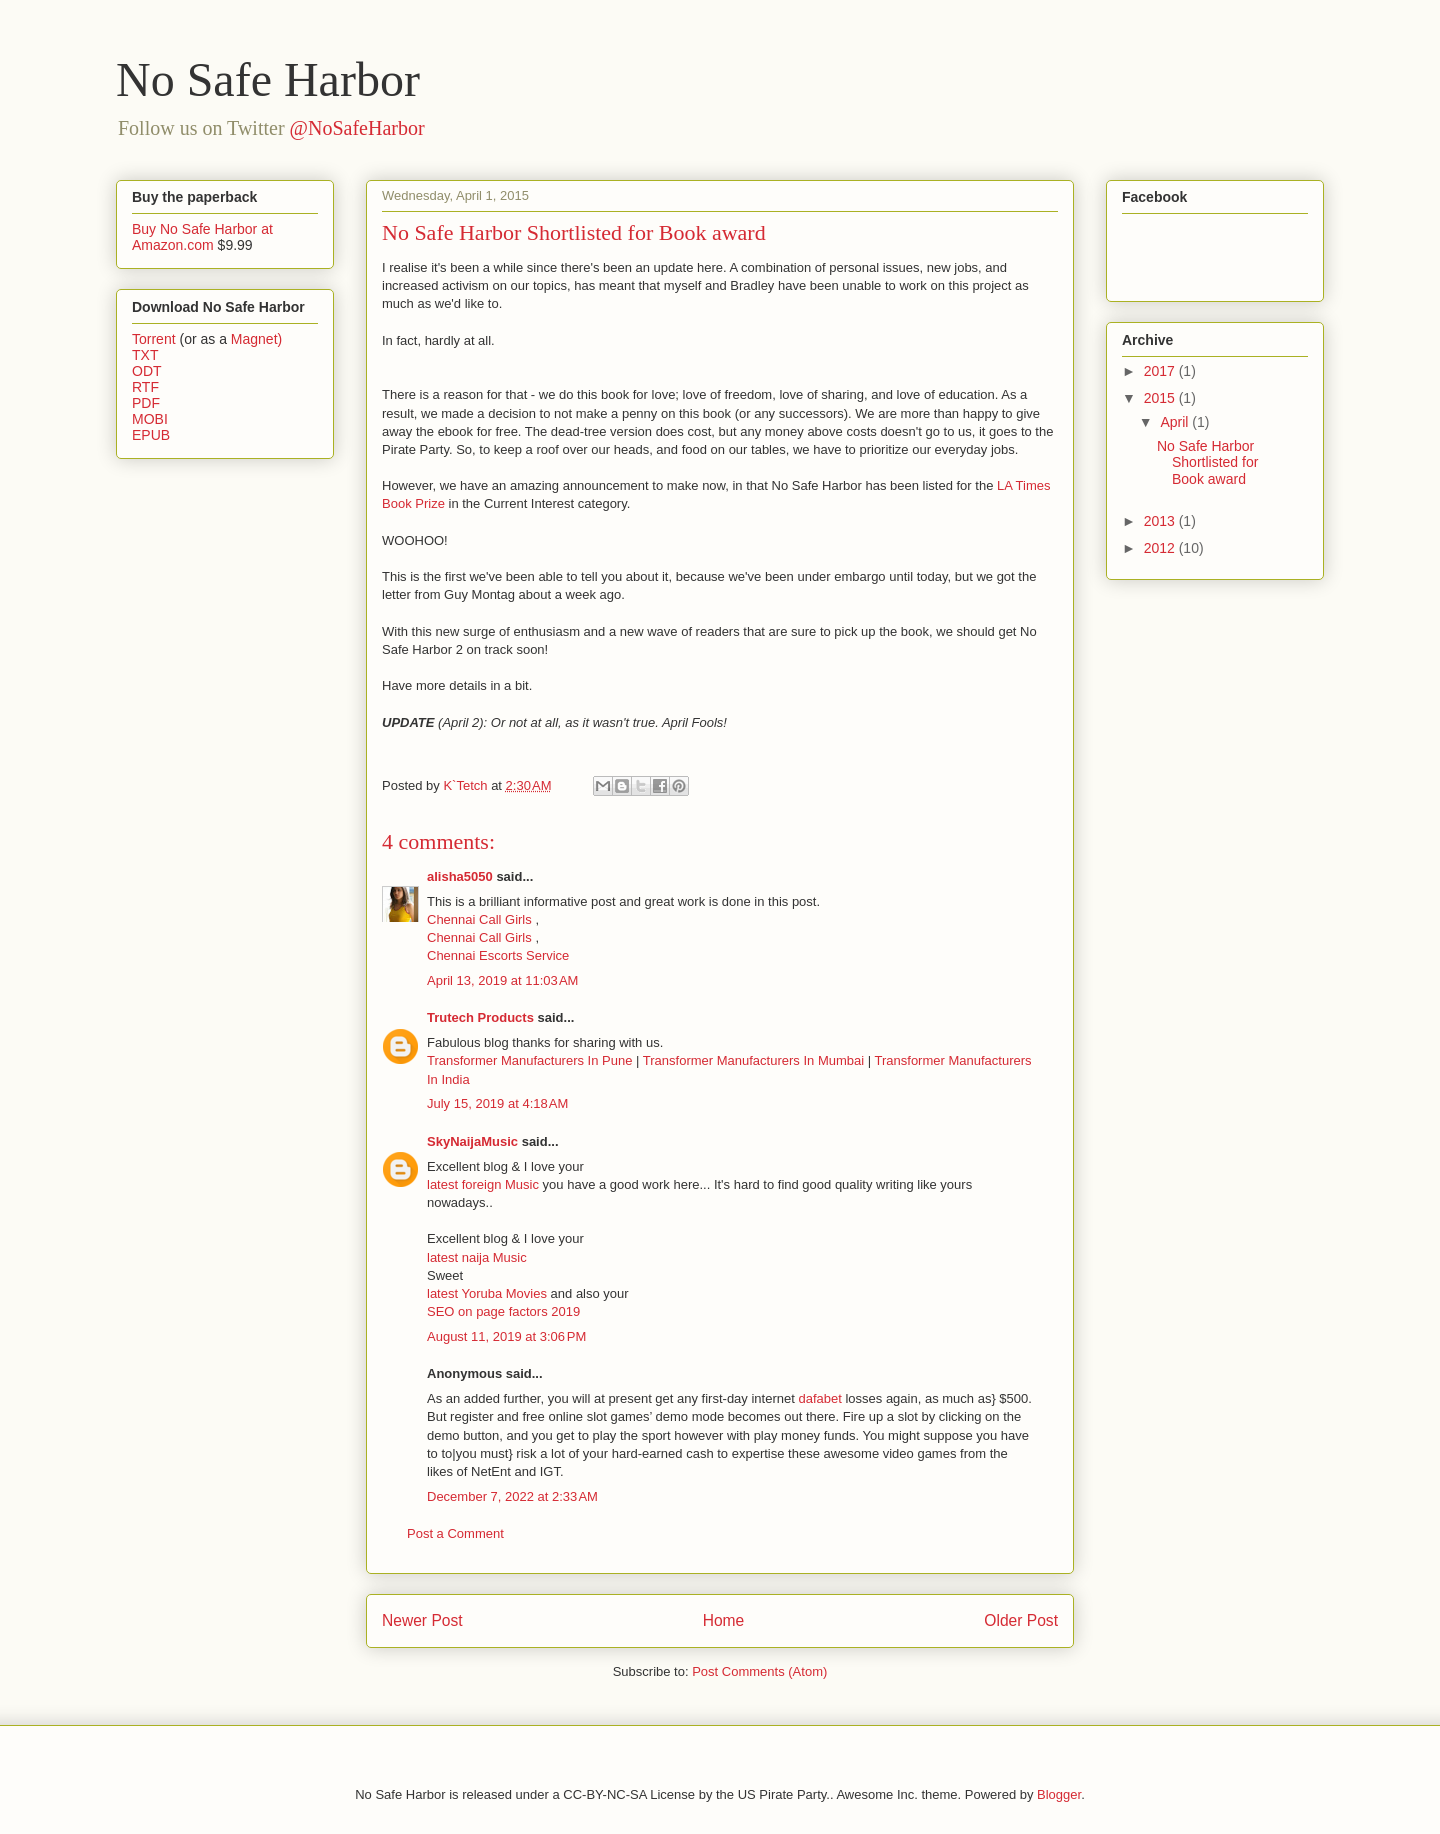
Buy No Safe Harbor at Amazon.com (202, 237)
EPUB (151, 435)
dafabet (819, 1398)
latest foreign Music (485, 1184)
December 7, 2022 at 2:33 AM (512, 1496)
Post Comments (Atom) (759, 1671)
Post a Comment (455, 1533)
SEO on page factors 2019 (503, 1311)
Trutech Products (480, 1017)
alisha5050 (460, 876)
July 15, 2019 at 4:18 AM (497, 1103)
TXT (145, 355)
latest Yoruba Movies (489, 1293)
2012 (1161, 548)
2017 (1161, 371)
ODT (147, 371)
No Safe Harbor (268, 79)
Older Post (1021, 1620)
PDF (146, 403)
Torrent (154, 339)
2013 (1161, 521)
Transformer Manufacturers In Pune (529, 1060)
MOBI (150, 419)
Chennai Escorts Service (498, 955)
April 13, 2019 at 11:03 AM (502, 980)
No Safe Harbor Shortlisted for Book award (1207, 463)
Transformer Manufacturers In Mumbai (755, 1060)
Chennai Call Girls (481, 919)
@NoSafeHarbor (357, 128)
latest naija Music (477, 1257)
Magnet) (256, 339)
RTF (145, 387)
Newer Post (422, 1620)
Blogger (1059, 1794)
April (1176, 422)
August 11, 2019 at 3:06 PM (506, 1336)
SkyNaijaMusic (472, 1141)
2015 (1161, 398)
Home (724, 1620)
